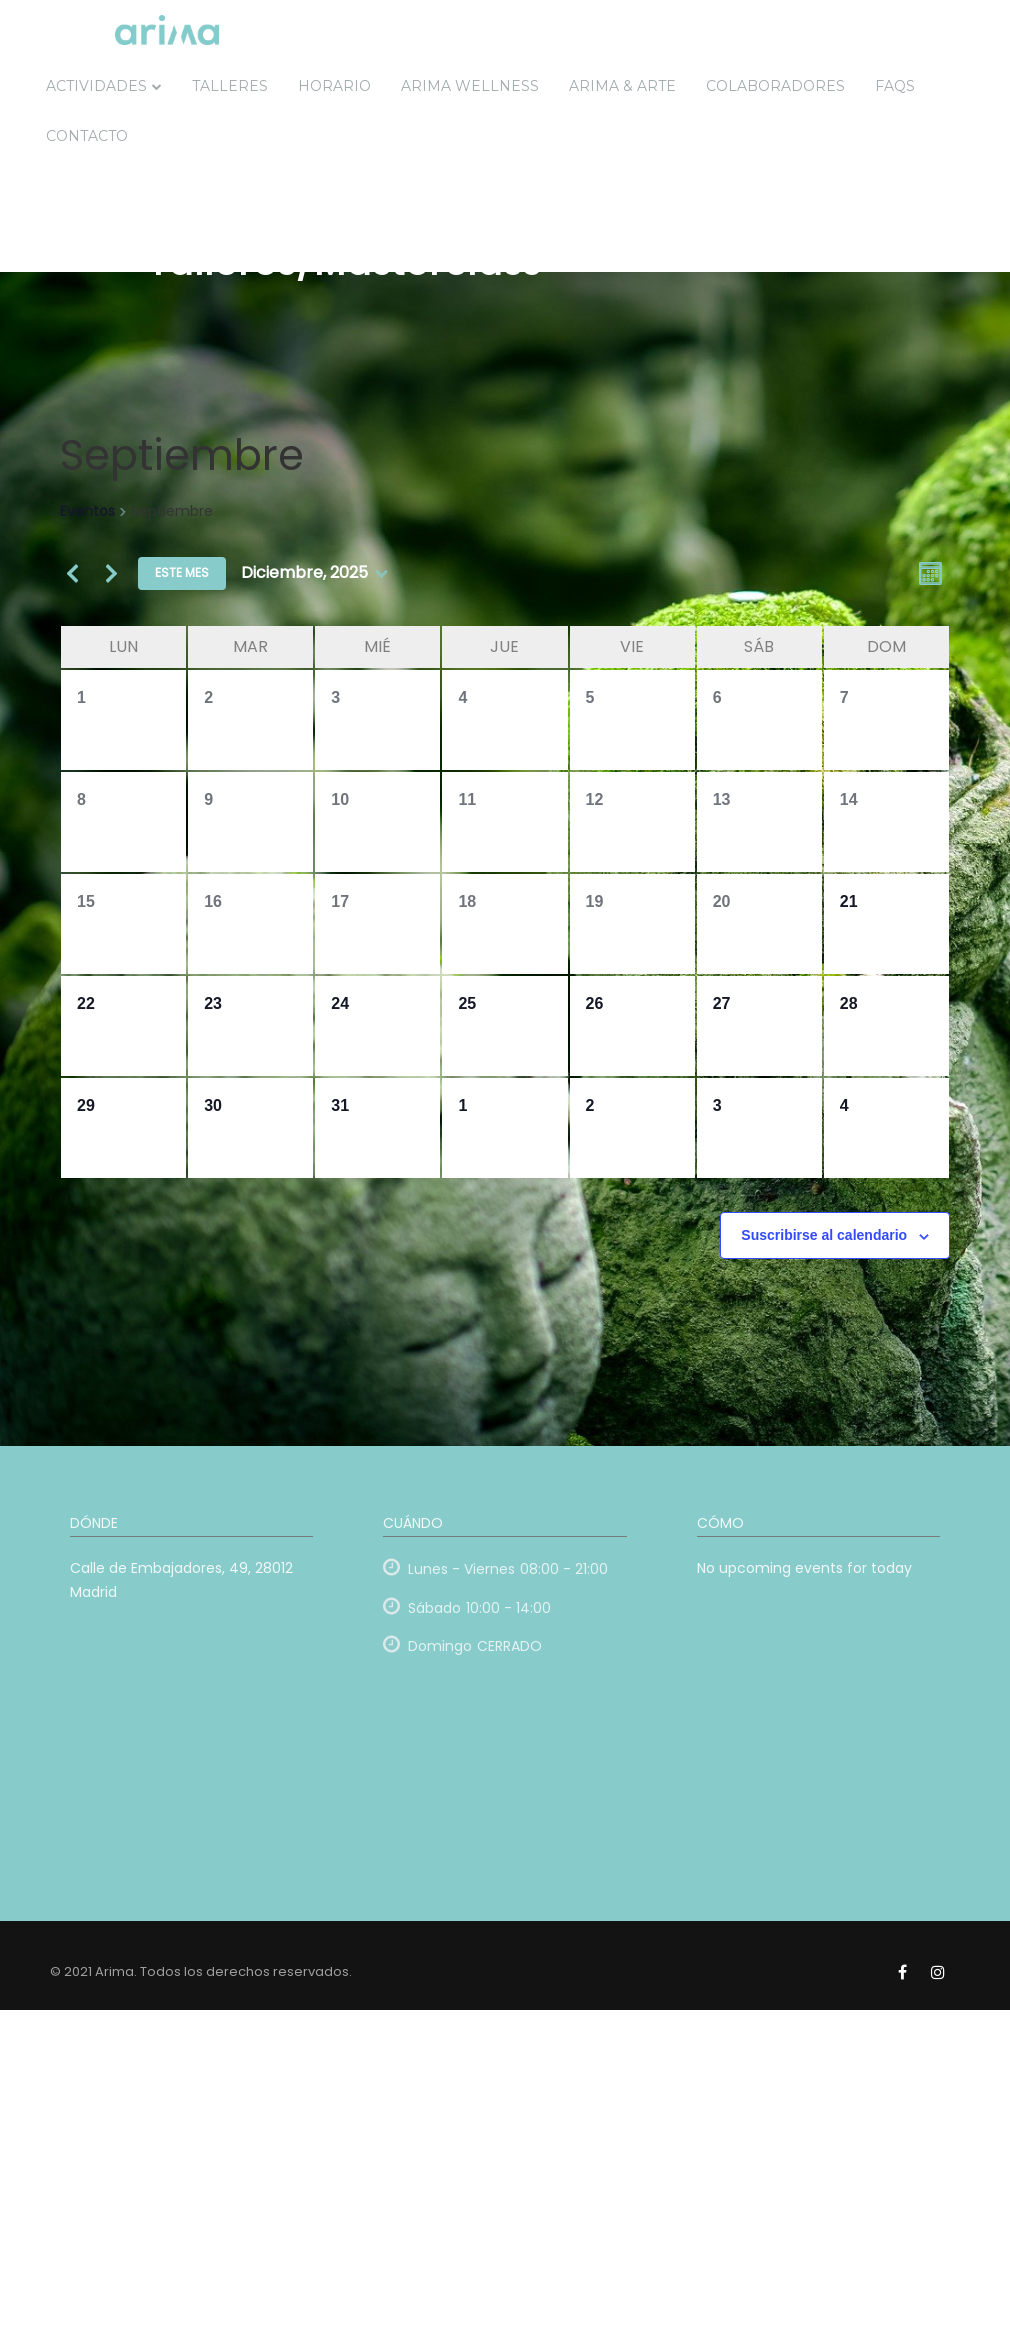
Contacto (87, 136)
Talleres (230, 86)
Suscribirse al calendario (824, 1235)
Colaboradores (775, 86)
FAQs (895, 86)
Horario (334, 86)
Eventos (87, 511)
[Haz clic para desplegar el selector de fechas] (314, 573)
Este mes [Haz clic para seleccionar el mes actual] (182, 572)
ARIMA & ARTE (622, 86)
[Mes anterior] (72, 574)
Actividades (96, 86)
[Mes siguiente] (111, 574)
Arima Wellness (470, 86)
